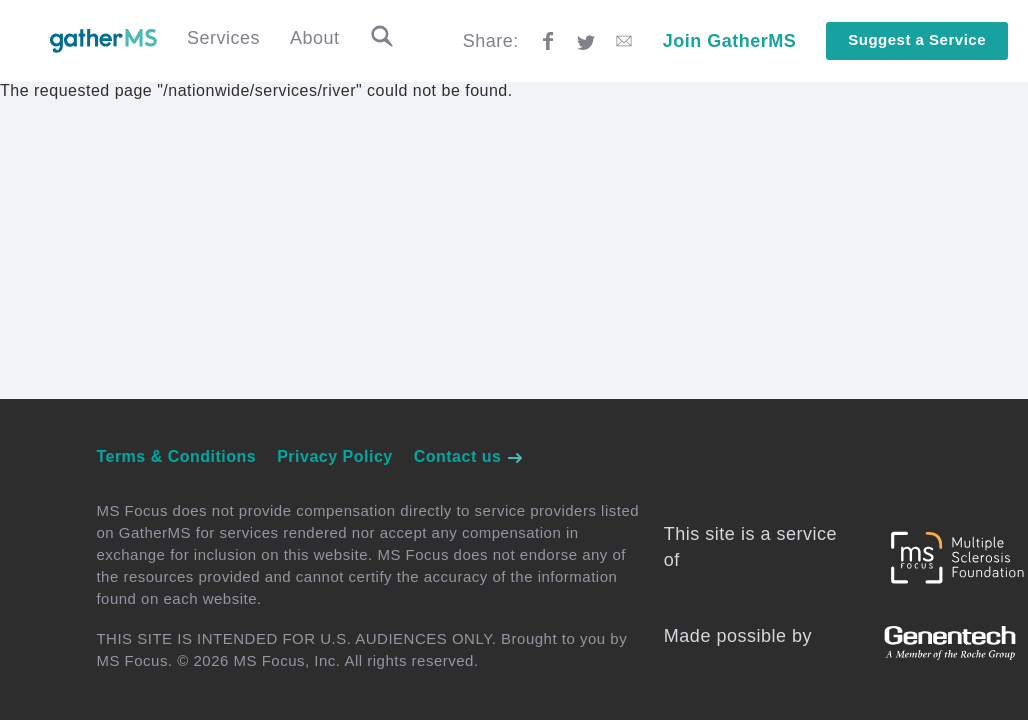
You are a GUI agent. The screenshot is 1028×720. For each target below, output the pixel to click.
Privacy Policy (335, 456)
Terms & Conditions (176, 456)
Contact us (469, 456)
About (315, 38)
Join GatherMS (730, 41)
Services (223, 38)
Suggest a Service (917, 39)
